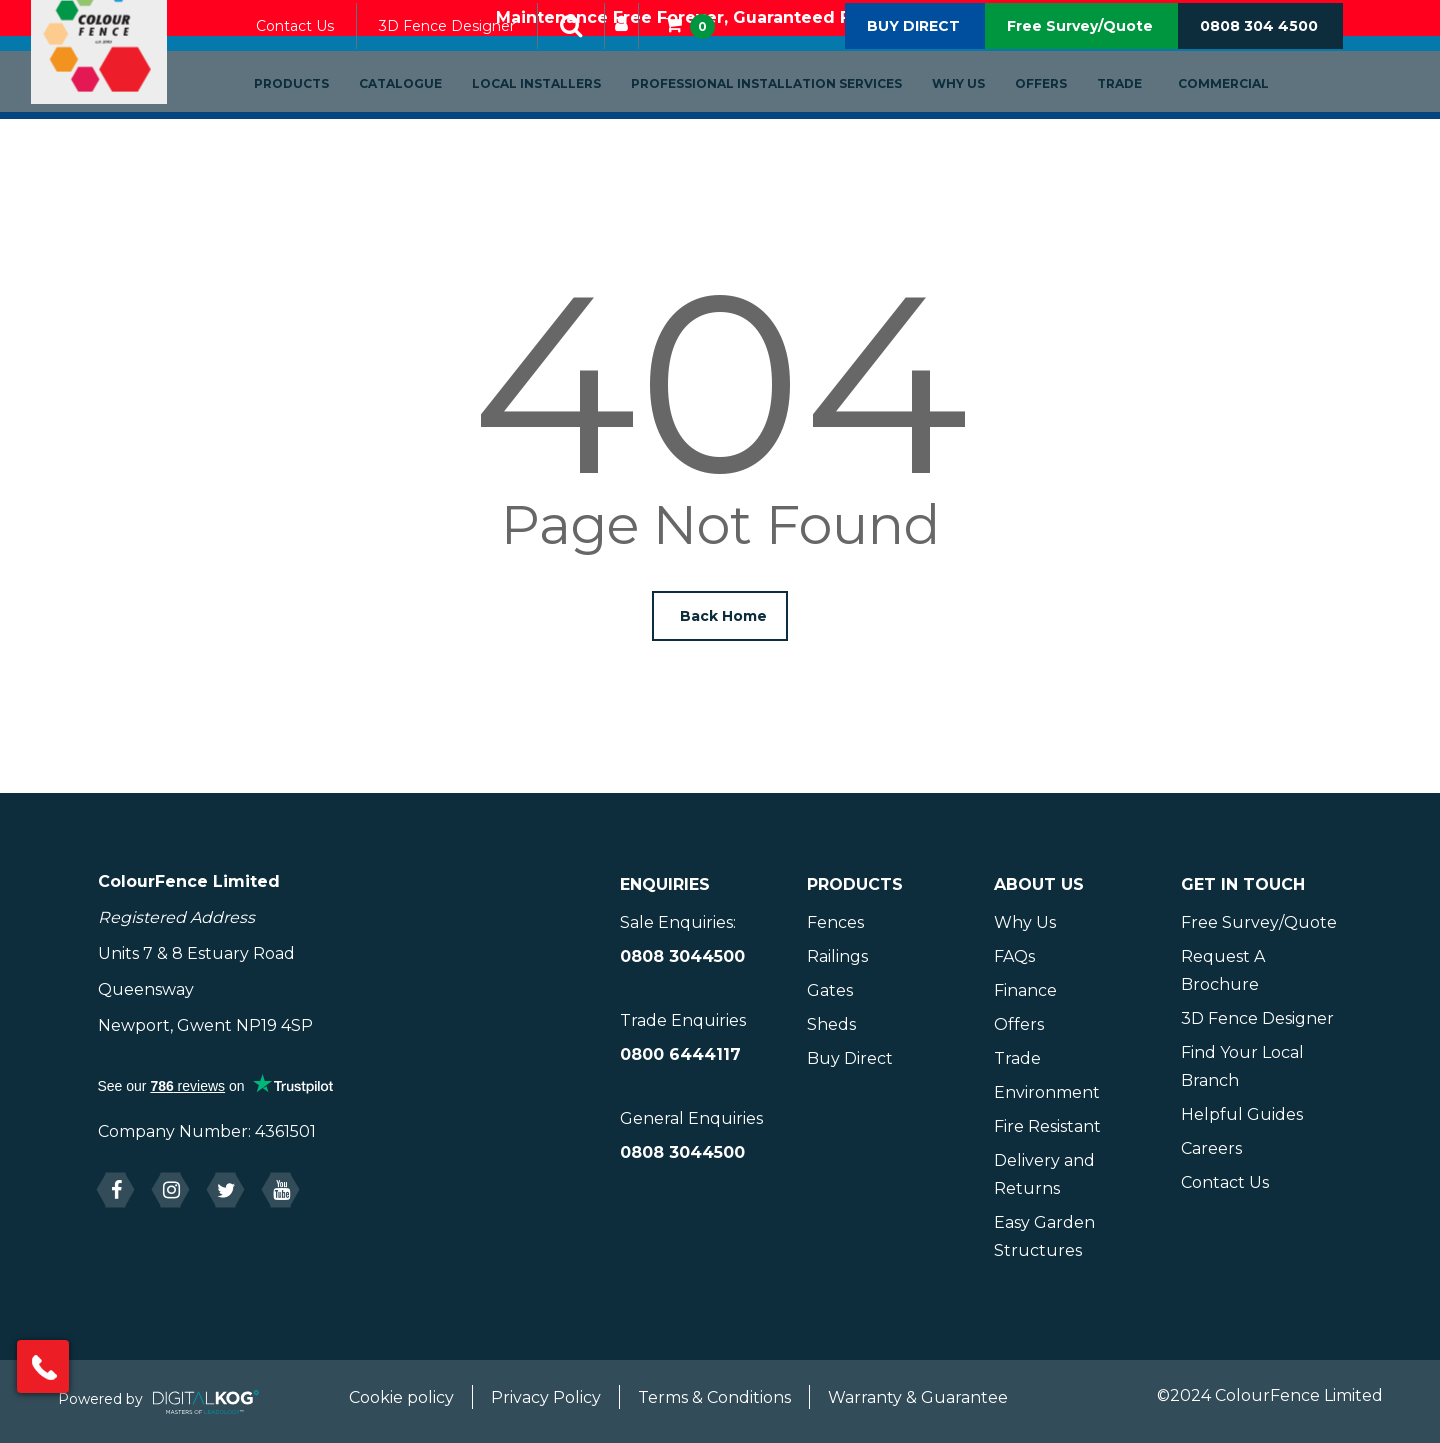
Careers (1211, 1148)
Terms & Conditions (714, 1397)
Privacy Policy (546, 1397)
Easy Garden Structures (1044, 1236)
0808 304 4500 (1259, 59)
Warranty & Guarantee (918, 1397)
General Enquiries (691, 1118)
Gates (830, 990)
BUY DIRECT (913, 59)
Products (313, 116)
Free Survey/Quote (1080, 59)
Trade (1141, 116)
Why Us (980, 116)
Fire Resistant (1047, 1126)
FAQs (1014, 956)
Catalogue (422, 116)
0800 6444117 (680, 1054)
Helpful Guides (1242, 1114)
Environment (1047, 1092)
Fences (835, 922)
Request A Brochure (1223, 970)
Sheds (831, 1024)
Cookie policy (401, 1397)
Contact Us (317, 59)
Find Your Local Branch (1242, 1066)
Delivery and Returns (1044, 1174)
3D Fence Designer (469, 59)
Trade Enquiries (683, 1020)
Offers (1063, 116)
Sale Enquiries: (678, 922)
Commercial (1245, 116)
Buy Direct (850, 1058)
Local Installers (558, 116)
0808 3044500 (682, 956)
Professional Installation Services (788, 116)
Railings (837, 956)
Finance (1025, 990)
